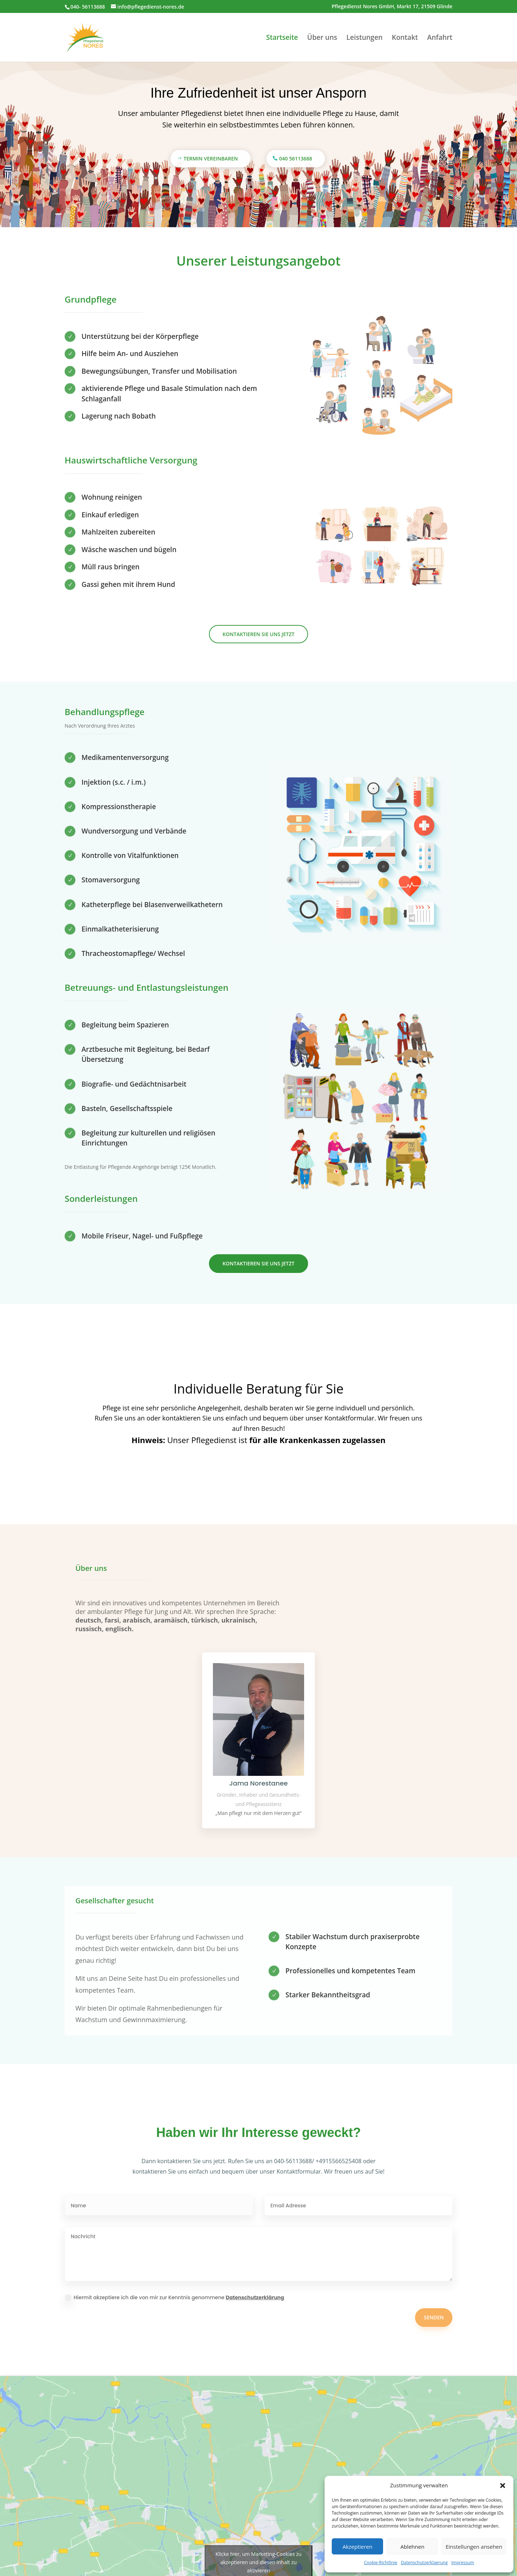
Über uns (322, 38)
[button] (502, 2485)
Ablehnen (412, 2546)
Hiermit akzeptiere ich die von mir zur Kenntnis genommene (174, 2297)
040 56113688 (295, 158)
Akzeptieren (357, 2546)
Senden (434, 2317)
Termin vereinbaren (210, 158)
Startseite (282, 38)
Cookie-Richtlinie (380, 2562)
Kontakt (405, 38)
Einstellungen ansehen (474, 2546)
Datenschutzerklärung (255, 2297)
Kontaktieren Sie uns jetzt (258, 634)
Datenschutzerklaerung (424, 2562)
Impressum (462, 2562)
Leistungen (364, 38)
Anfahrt (439, 38)
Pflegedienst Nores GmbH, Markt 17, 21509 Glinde (392, 7)
